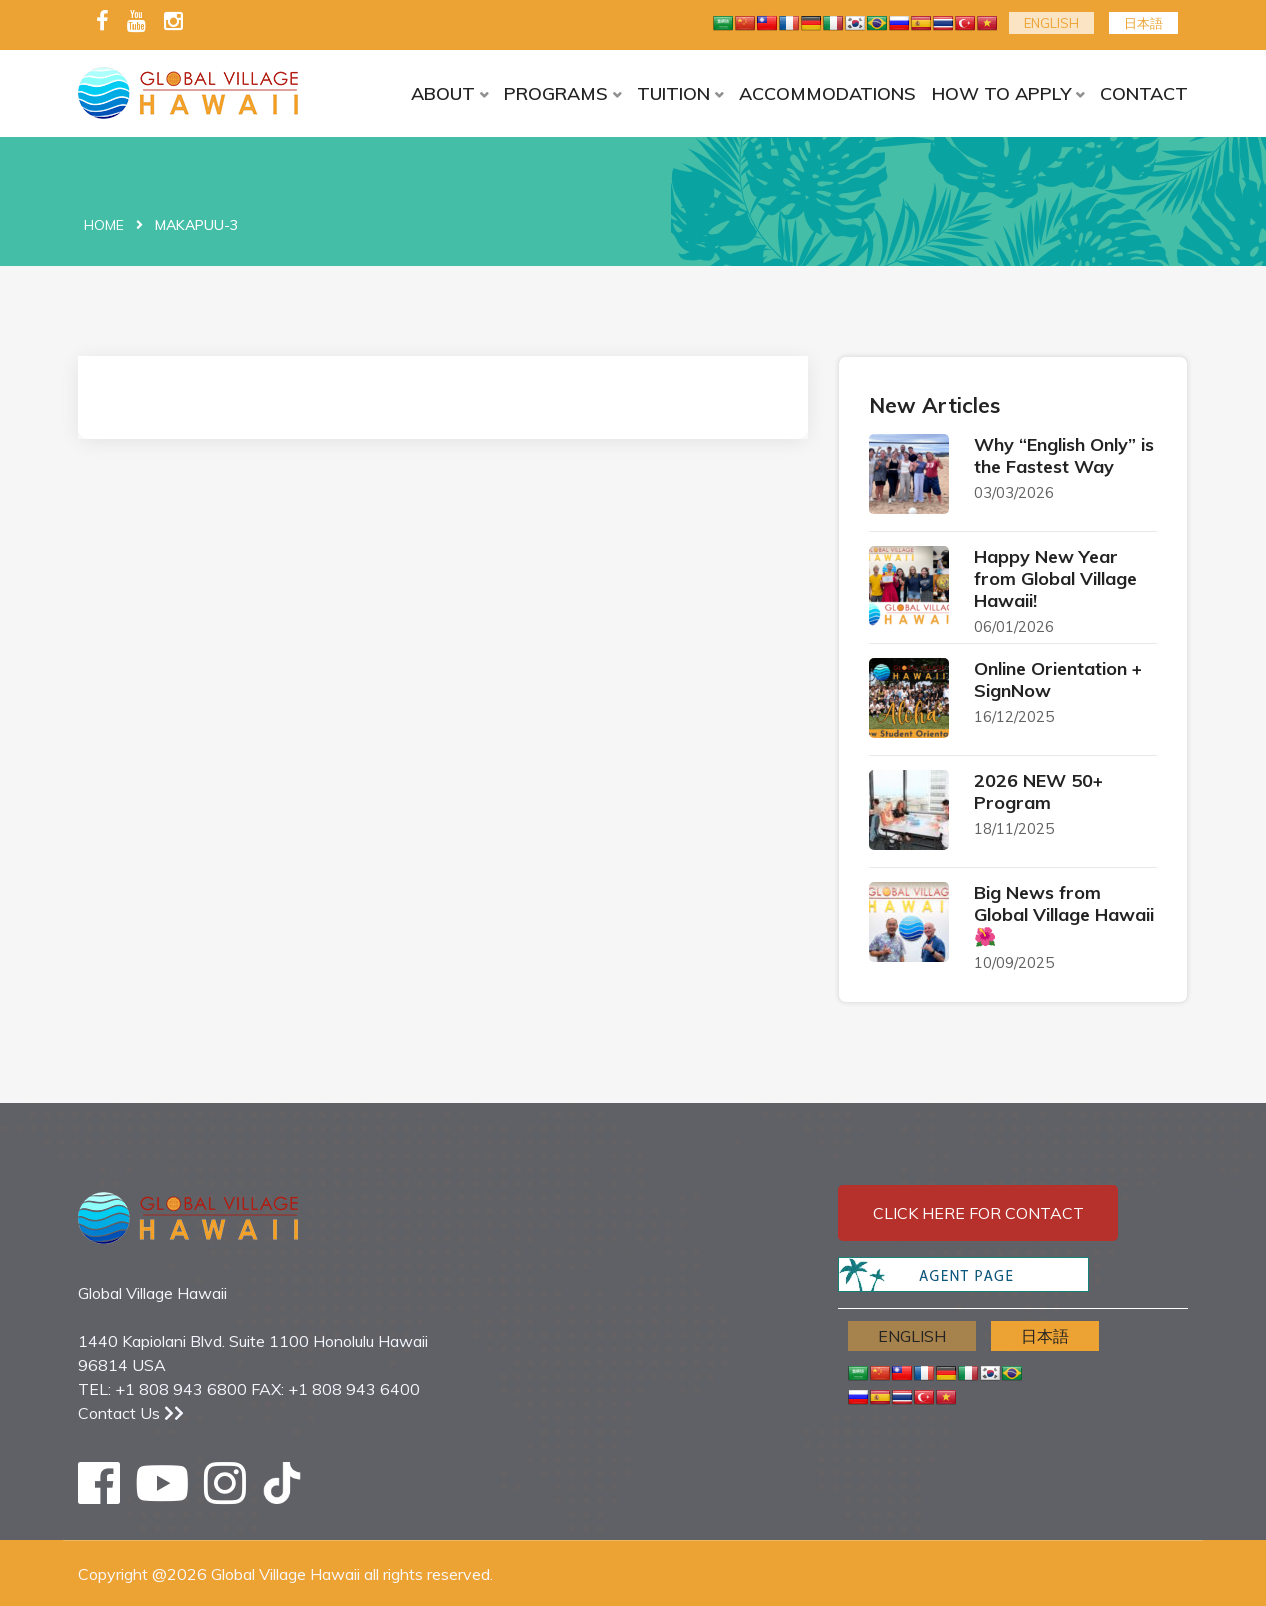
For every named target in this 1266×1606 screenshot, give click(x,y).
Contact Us (131, 1413)
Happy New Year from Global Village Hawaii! (1055, 578)
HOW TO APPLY (1001, 93)
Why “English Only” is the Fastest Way (1064, 455)
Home (104, 225)
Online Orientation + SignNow (1058, 679)
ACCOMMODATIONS (827, 93)
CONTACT (1144, 93)
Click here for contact (978, 1213)
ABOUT (443, 93)
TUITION (673, 93)
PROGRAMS (556, 93)
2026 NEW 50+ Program (1038, 791)
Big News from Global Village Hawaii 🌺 (1064, 914)
